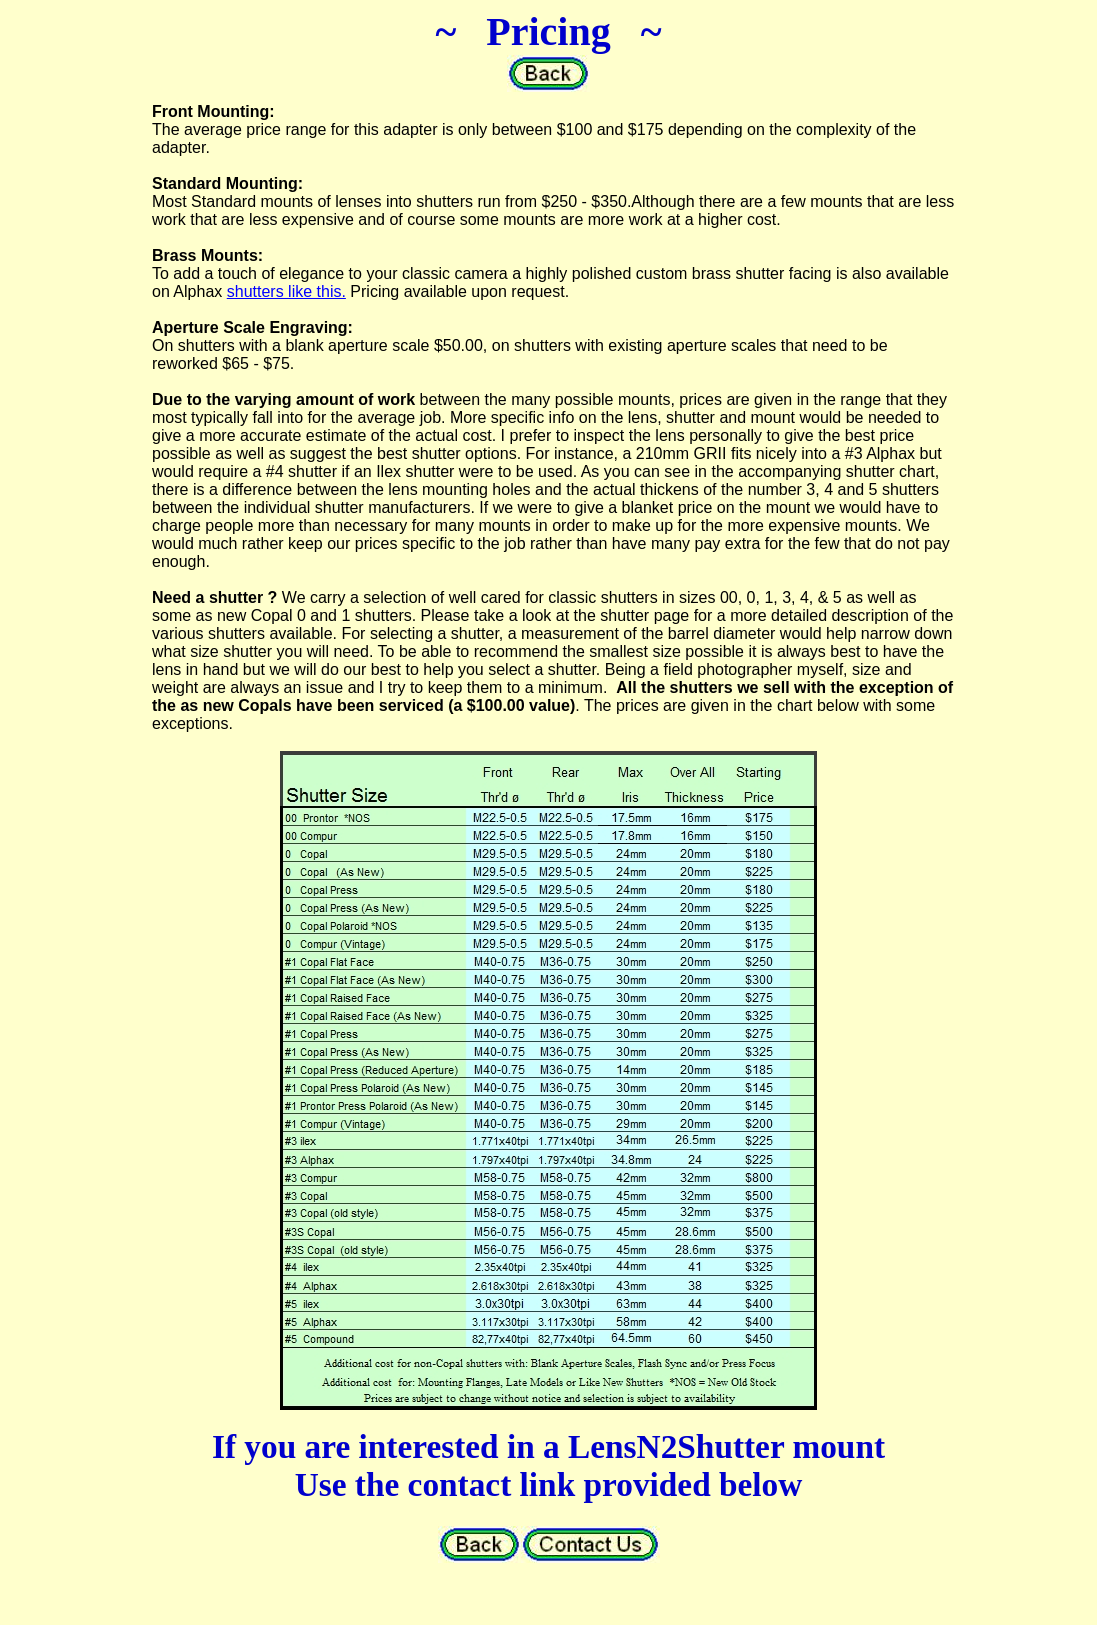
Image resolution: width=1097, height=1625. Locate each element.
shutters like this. (286, 291)
